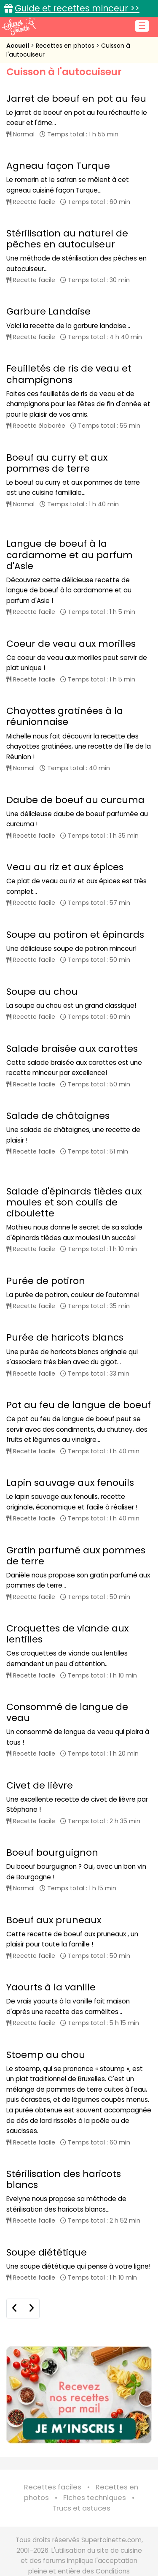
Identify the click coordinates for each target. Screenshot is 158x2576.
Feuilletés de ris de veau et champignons (68, 374)
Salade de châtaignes (58, 1115)
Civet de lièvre (39, 1785)
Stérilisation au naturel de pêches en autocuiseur (67, 239)
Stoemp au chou (45, 2054)
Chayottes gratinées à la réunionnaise (64, 716)
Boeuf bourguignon (52, 1852)
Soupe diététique (46, 2252)
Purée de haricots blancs (64, 1337)
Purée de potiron (45, 1280)
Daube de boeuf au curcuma (75, 799)
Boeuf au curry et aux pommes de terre (56, 463)
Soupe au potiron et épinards (75, 934)
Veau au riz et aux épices (64, 867)
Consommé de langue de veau (67, 1712)
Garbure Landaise (48, 311)
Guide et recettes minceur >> (77, 8)
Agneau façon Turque (58, 165)
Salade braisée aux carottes (72, 1048)
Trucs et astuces (81, 2508)
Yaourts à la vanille (51, 1987)
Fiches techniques (94, 2498)
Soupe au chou (42, 991)
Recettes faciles (52, 2487)
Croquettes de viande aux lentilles (67, 1634)
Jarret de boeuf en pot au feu (76, 98)
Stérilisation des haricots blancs (63, 2179)
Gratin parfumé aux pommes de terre (75, 1556)
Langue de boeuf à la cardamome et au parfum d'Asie (69, 554)
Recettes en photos (66, 45)
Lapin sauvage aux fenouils (70, 1482)
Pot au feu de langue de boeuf (78, 1405)
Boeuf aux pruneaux (53, 1920)
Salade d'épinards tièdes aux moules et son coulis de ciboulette (74, 1202)
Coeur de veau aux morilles (71, 643)
